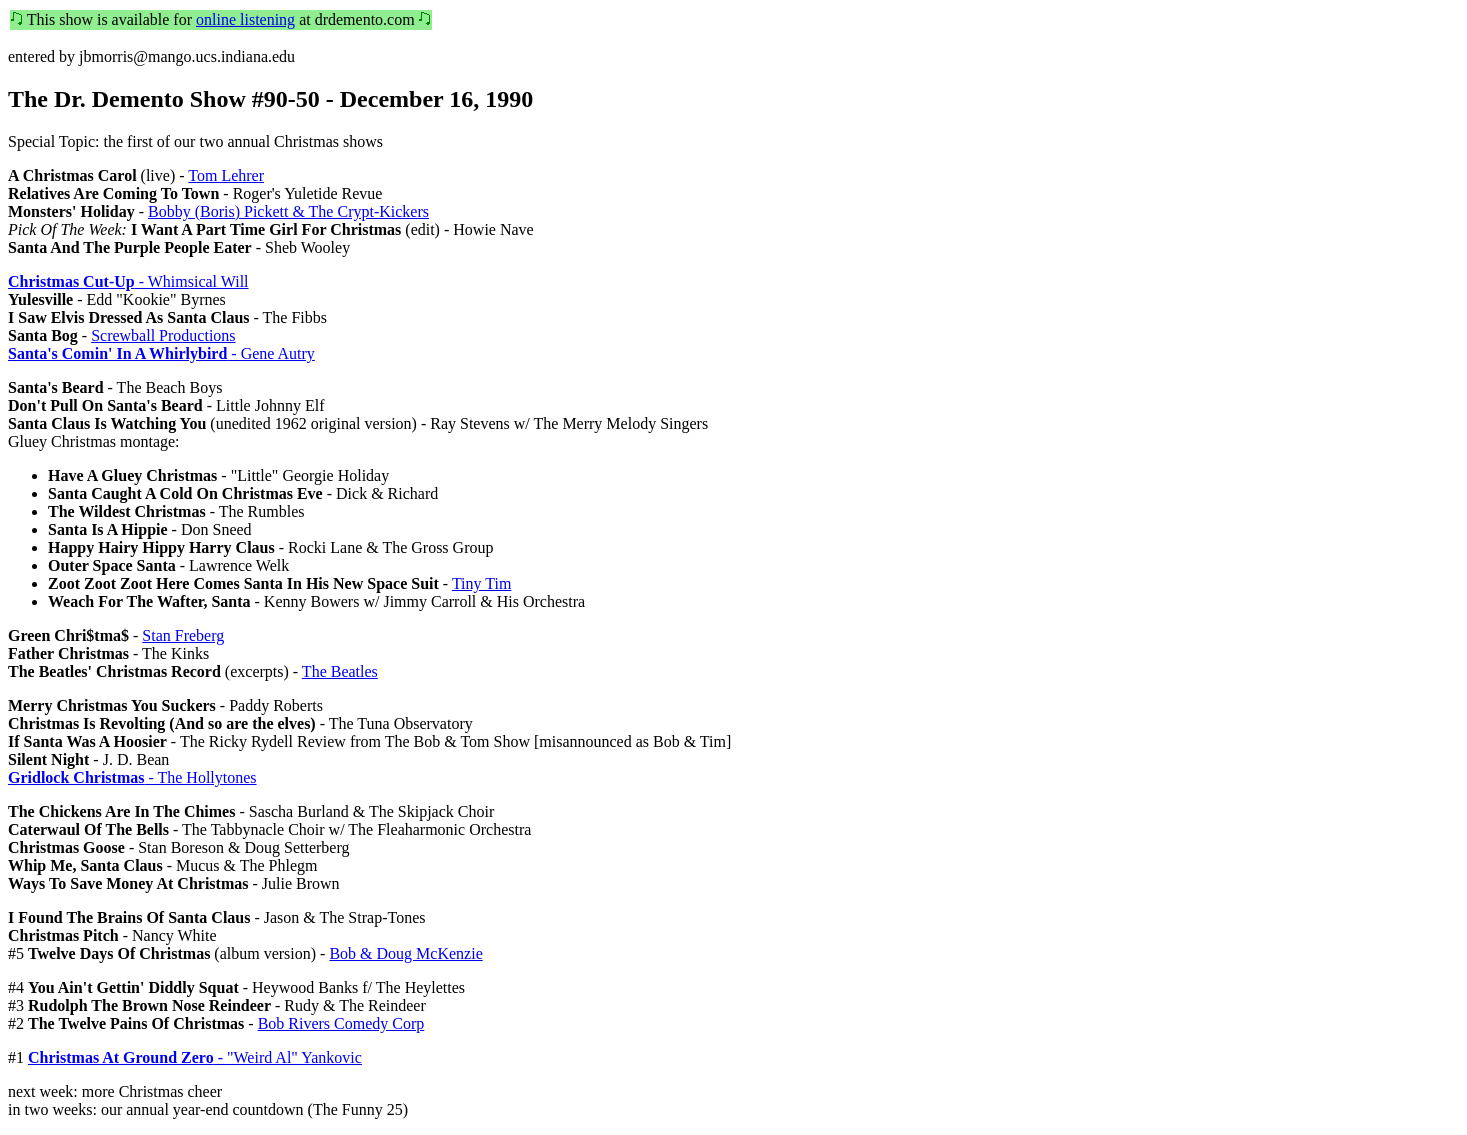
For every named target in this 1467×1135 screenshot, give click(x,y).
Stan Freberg (183, 635)
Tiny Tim (481, 583)
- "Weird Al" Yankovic (195, 1057)
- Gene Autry (161, 353)
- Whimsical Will (128, 281)
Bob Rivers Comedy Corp (341, 1023)
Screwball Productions (163, 335)
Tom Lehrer (226, 175)
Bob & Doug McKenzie (405, 953)
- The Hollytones (132, 777)
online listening (245, 19)
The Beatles (340, 671)
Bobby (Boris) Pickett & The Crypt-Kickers (288, 211)
